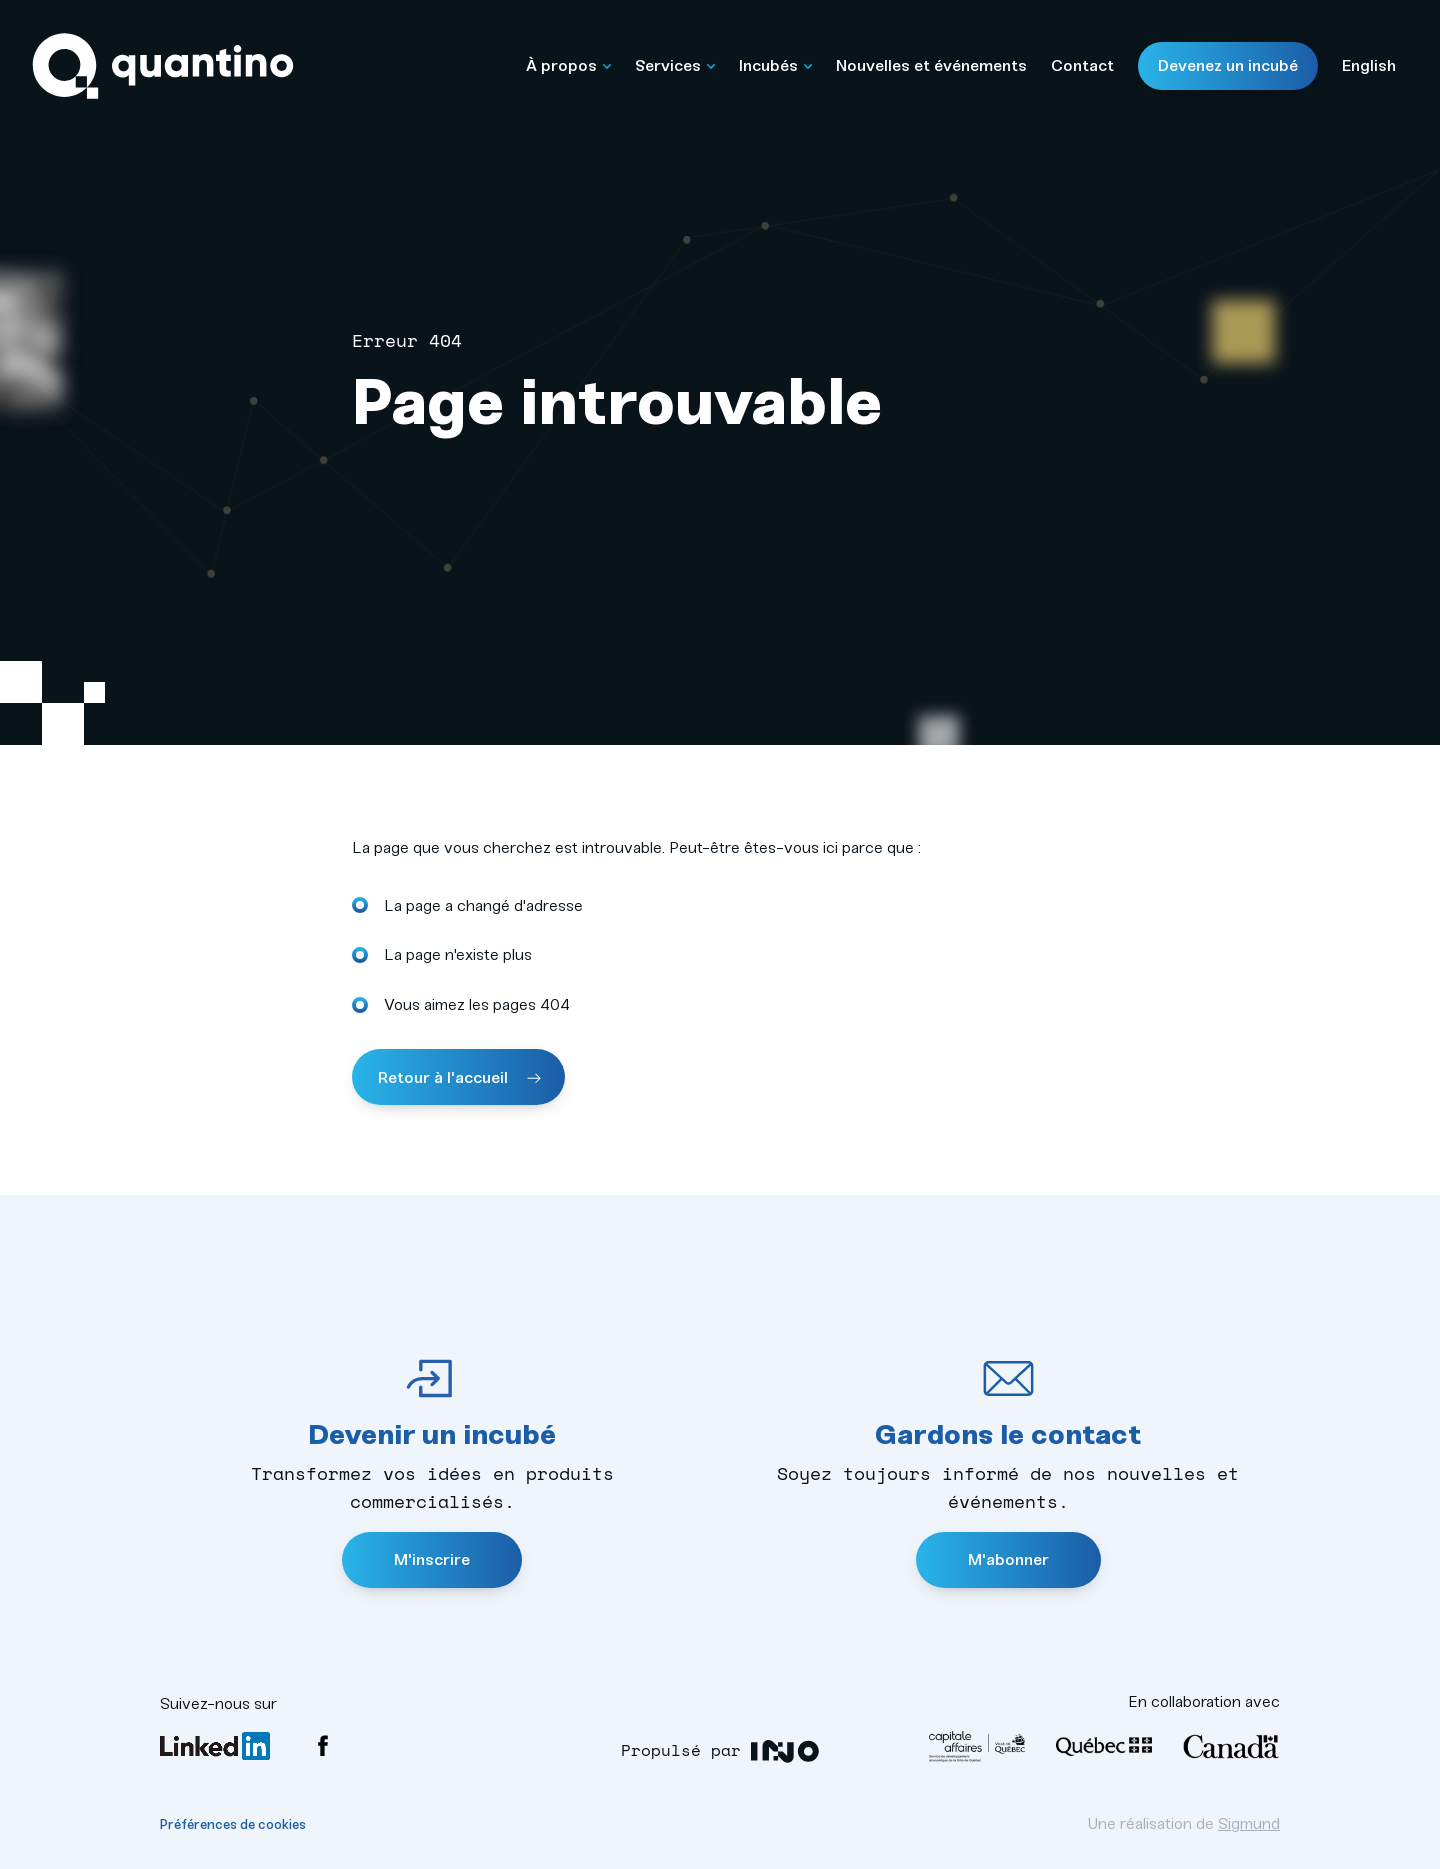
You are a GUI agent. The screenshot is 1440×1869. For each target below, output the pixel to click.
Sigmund (1249, 1823)
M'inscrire (432, 1559)
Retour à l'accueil (445, 1077)
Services (675, 65)
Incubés (775, 65)
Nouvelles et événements (931, 65)
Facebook (323, 1746)
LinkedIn (215, 1746)
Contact (1082, 65)
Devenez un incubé (1228, 65)
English (1369, 65)
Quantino (163, 66)
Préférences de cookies (233, 1824)
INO (785, 1751)
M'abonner (1008, 1559)
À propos (568, 65)
